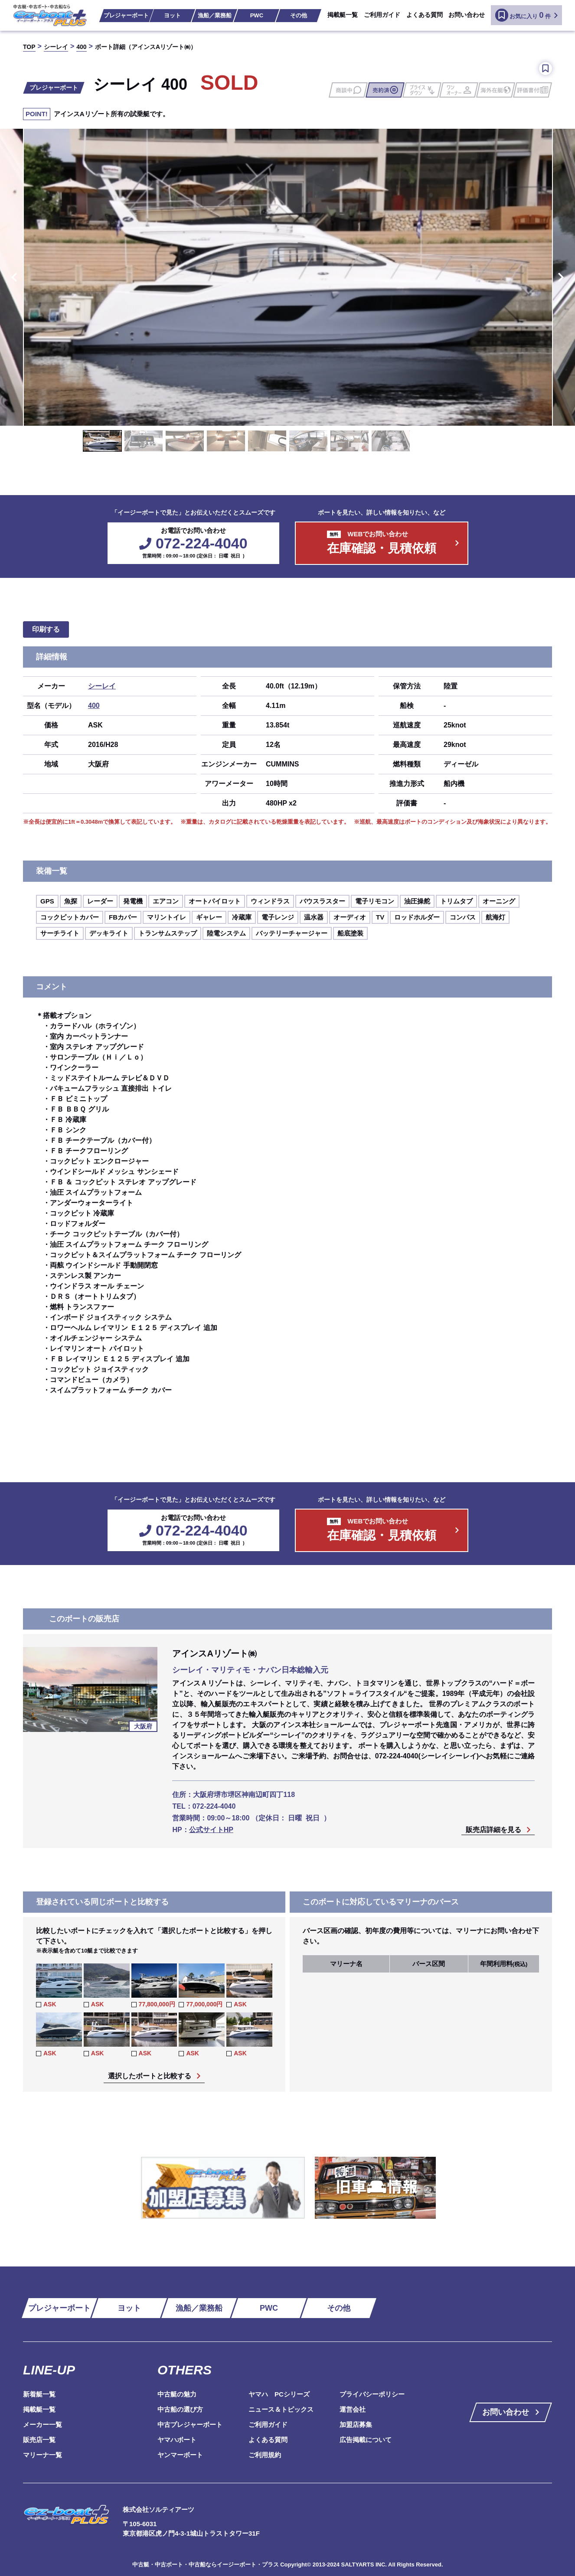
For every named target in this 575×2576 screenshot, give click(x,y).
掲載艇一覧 (342, 15)
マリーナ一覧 (42, 2455)
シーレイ (102, 686)
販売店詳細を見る (493, 1829)
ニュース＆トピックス (281, 2409)
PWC (256, 15)
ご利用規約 (264, 2455)
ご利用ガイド (382, 15)
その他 (298, 15)
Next (562, 277)
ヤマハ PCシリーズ (279, 2394)
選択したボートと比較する (149, 2076)
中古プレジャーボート (189, 2424)
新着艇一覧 (39, 2394)
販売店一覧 (39, 2439)
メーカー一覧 (42, 2424)
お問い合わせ (466, 15)
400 (94, 705)
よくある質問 (424, 15)
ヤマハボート (176, 2439)
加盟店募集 (356, 2424)
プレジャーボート (126, 15)
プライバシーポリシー (372, 2394)
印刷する (46, 629)
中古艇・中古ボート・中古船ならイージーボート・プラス (206, 2564)
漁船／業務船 (215, 15)
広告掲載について (366, 2439)
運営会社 (353, 2409)
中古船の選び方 (180, 2409)
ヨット (172, 15)
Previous (12, 277)
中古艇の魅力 (176, 2394)
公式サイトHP (211, 1829)
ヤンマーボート (180, 2455)
